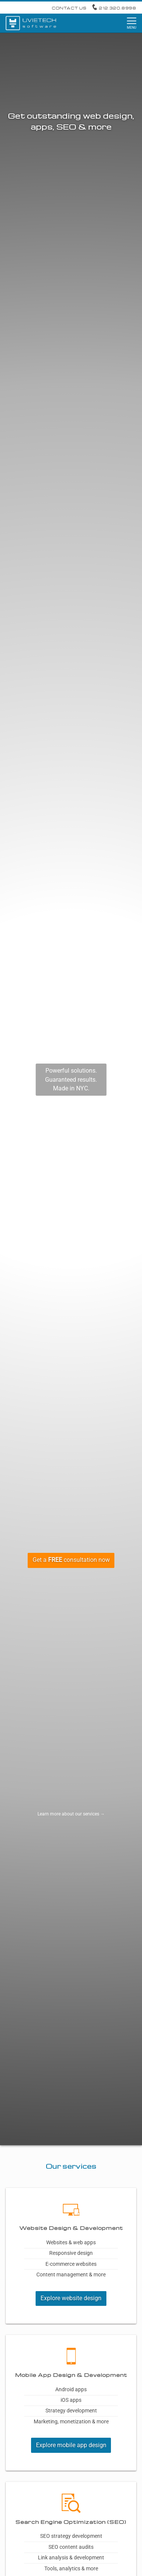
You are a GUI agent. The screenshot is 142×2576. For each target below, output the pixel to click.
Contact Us (69, 8)
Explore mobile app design (71, 2445)
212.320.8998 (113, 8)
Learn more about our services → (71, 1814)
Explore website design (71, 2298)
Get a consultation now (71, 1559)
